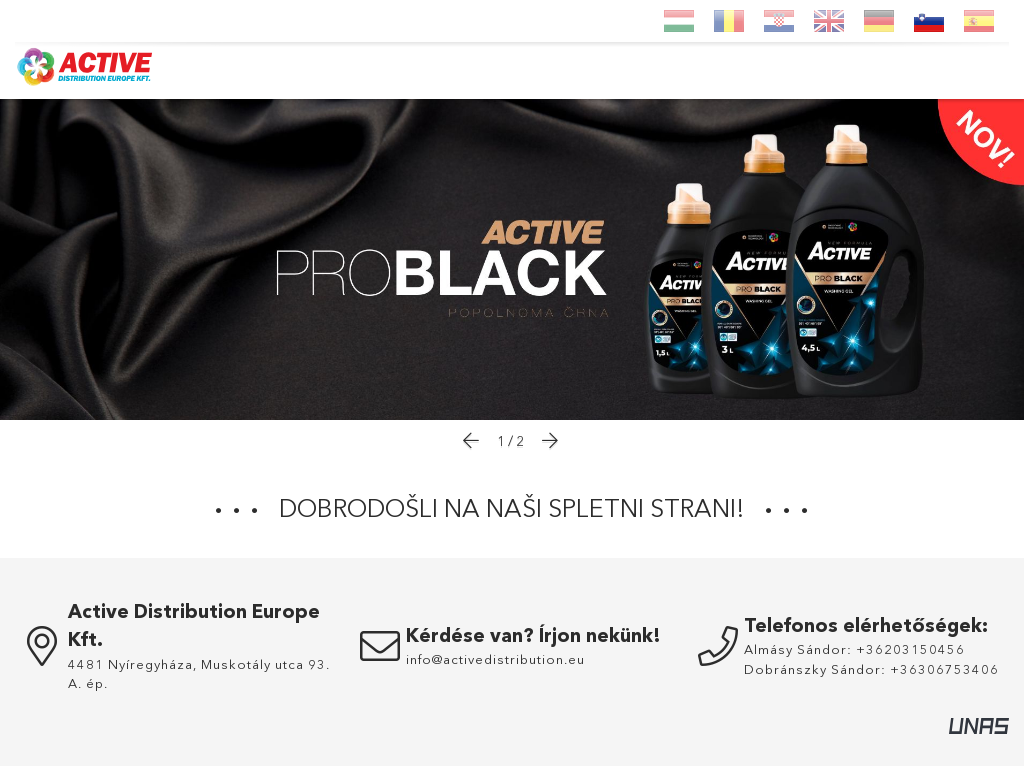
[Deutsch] (879, 21)
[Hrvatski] (779, 21)
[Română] (729, 21)
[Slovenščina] (929, 21)
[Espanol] (979, 21)
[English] (829, 21)
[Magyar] (679, 21)
